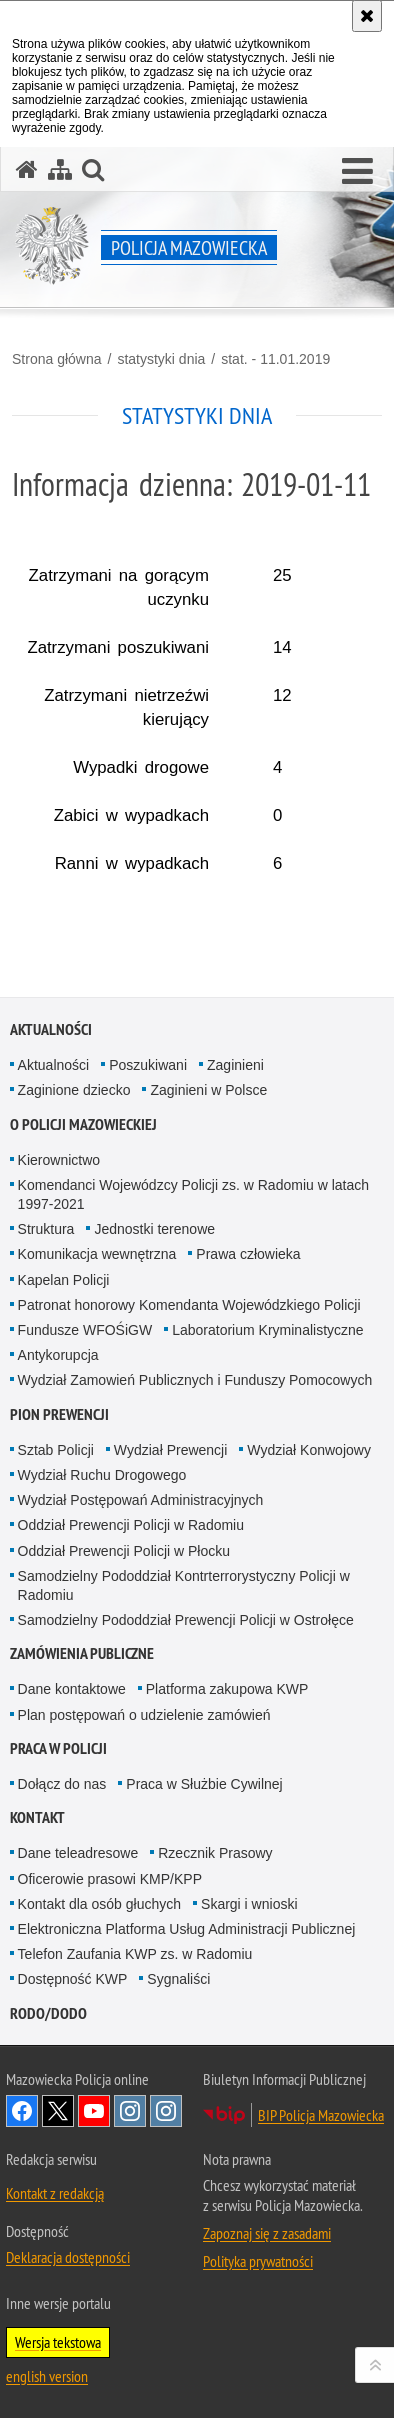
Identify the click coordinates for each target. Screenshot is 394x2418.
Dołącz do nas (62, 1784)
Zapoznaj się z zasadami (267, 2233)
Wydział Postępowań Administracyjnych (141, 1500)
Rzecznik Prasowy (215, 1853)
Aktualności (51, 1029)
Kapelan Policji (64, 1280)
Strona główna (57, 359)
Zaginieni (235, 1065)
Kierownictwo (59, 1160)
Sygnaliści (178, 1979)
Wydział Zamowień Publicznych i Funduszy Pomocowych (195, 1380)
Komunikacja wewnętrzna (97, 1254)
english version (47, 2376)
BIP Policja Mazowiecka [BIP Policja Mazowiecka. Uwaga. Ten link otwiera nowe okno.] (321, 2115)
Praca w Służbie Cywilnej (204, 1784)
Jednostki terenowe (154, 1229)
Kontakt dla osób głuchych (99, 1904)
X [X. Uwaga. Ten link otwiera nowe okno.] (58, 2111)
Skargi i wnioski (249, 1904)
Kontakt (37, 1817)
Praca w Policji (58, 1748)
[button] (357, 172)
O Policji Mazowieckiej (83, 1124)
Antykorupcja (58, 1355)
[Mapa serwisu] (60, 169)
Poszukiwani (148, 1065)
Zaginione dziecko (74, 1090)
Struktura (46, 1229)
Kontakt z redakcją (55, 2193)
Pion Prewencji (59, 1414)
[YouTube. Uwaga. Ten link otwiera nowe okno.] (94, 2111)
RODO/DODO (48, 2013)
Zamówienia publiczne (82, 1653)
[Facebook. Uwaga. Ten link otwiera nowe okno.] (22, 2111)
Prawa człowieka (248, 1254)
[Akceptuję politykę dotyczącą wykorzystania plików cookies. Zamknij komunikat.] (367, 16)
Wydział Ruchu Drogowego (102, 1475)
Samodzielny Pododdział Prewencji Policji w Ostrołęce (186, 1620)
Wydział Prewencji (170, 1450)
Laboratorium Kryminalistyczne (267, 1330)
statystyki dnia (161, 359)
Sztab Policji (56, 1450)
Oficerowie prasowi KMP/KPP (110, 1879)
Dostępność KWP (73, 1979)
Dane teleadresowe (78, 1853)
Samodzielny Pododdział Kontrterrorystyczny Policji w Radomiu (184, 1585)
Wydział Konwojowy (309, 1450)
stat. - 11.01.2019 (275, 359)
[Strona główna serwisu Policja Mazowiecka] (27, 169)
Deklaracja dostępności (68, 2257)
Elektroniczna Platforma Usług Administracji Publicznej (187, 1929)
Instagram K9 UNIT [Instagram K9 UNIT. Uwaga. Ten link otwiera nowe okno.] (130, 2111)
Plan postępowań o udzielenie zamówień (144, 1715)
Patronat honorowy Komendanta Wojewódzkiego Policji (189, 1305)
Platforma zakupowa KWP (227, 1689)
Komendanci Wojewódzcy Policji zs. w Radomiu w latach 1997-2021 (193, 1194)
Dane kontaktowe (72, 1689)
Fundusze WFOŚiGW (85, 1330)
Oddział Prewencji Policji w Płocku (124, 1551)
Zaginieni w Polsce (208, 1090)
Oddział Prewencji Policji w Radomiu (131, 1525)
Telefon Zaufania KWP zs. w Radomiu (135, 1954)
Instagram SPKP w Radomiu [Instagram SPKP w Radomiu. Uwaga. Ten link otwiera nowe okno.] (166, 2111)
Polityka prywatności (258, 2261)
